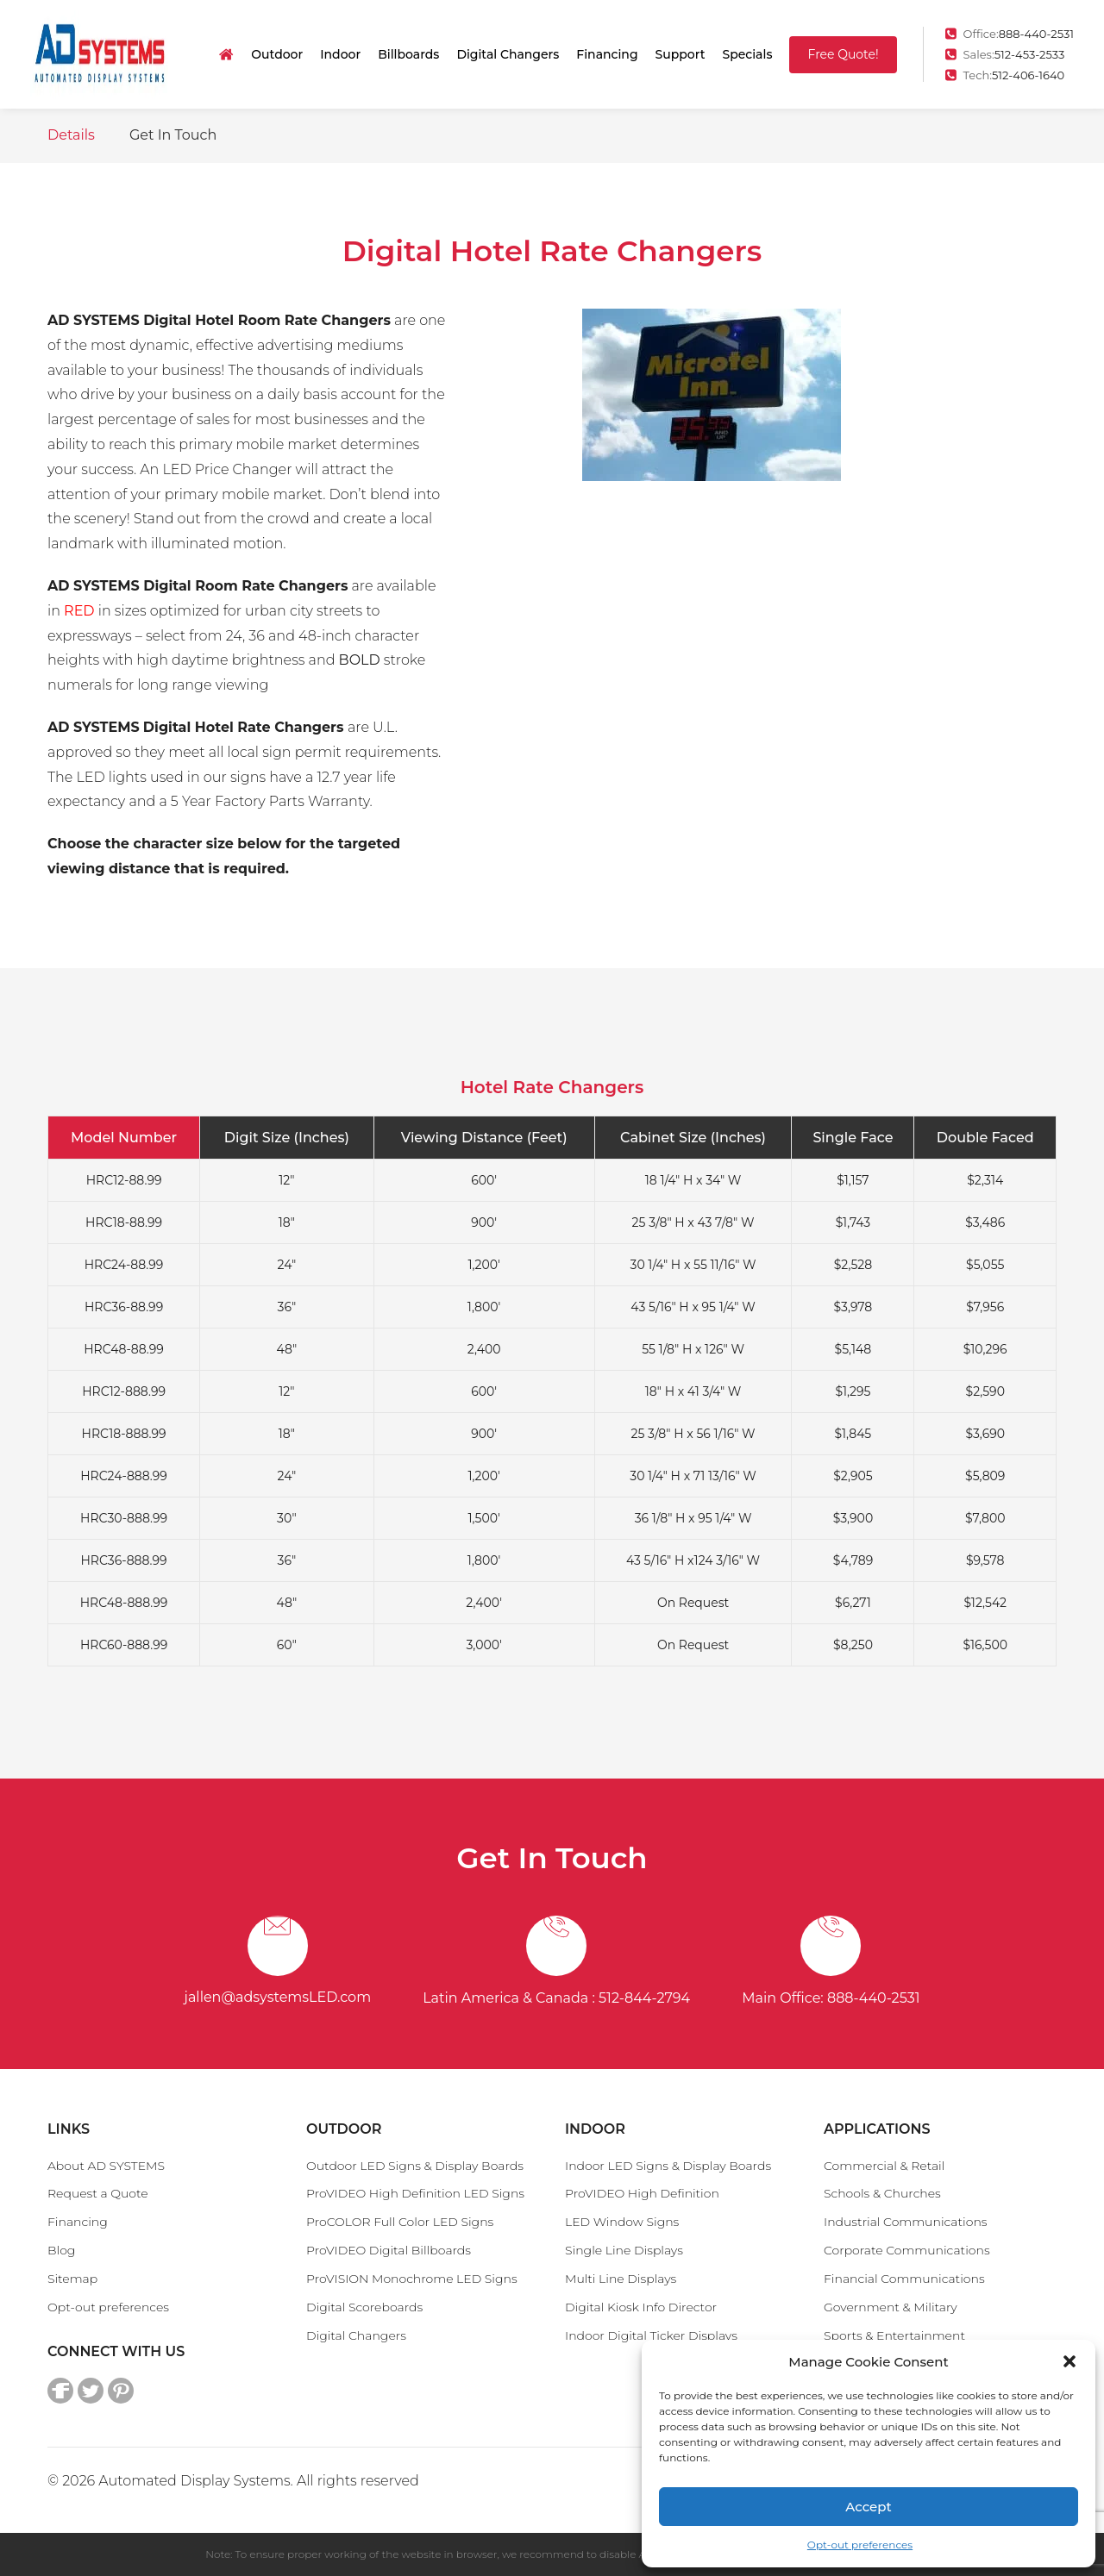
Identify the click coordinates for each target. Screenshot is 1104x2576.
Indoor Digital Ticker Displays (651, 2335)
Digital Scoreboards (364, 2307)
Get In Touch (172, 135)
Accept (868, 2506)
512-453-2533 (1029, 54)
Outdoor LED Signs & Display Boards (415, 2165)
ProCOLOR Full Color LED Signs (399, 2221)
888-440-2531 (1036, 34)
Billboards (408, 54)
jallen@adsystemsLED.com (278, 1997)
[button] (1069, 2361)
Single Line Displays (624, 2250)
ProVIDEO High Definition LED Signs (415, 2193)
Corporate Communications (907, 2250)
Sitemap (72, 2278)
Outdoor (277, 54)
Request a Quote (97, 2193)
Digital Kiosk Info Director (641, 2307)
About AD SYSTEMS (106, 2165)
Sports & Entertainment (894, 2335)
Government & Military (890, 2307)
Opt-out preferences (860, 2544)
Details (71, 135)
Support (681, 54)
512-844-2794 (644, 1998)
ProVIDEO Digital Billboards (388, 2250)
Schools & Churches (882, 2193)
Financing (606, 54)
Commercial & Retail (884, 2165)
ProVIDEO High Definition (642, 2193)
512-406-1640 (1028, 75)
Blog (61, 2250)
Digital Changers (507, 54)
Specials (747, 54)
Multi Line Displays (620, 2278)
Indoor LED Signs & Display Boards (668, 2165)
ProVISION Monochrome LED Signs (412, 2278)
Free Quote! (842, 54)
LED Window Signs (622, 2221)
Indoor (340, 54)
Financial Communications (904, 2278)
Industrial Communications (906, 2221)
